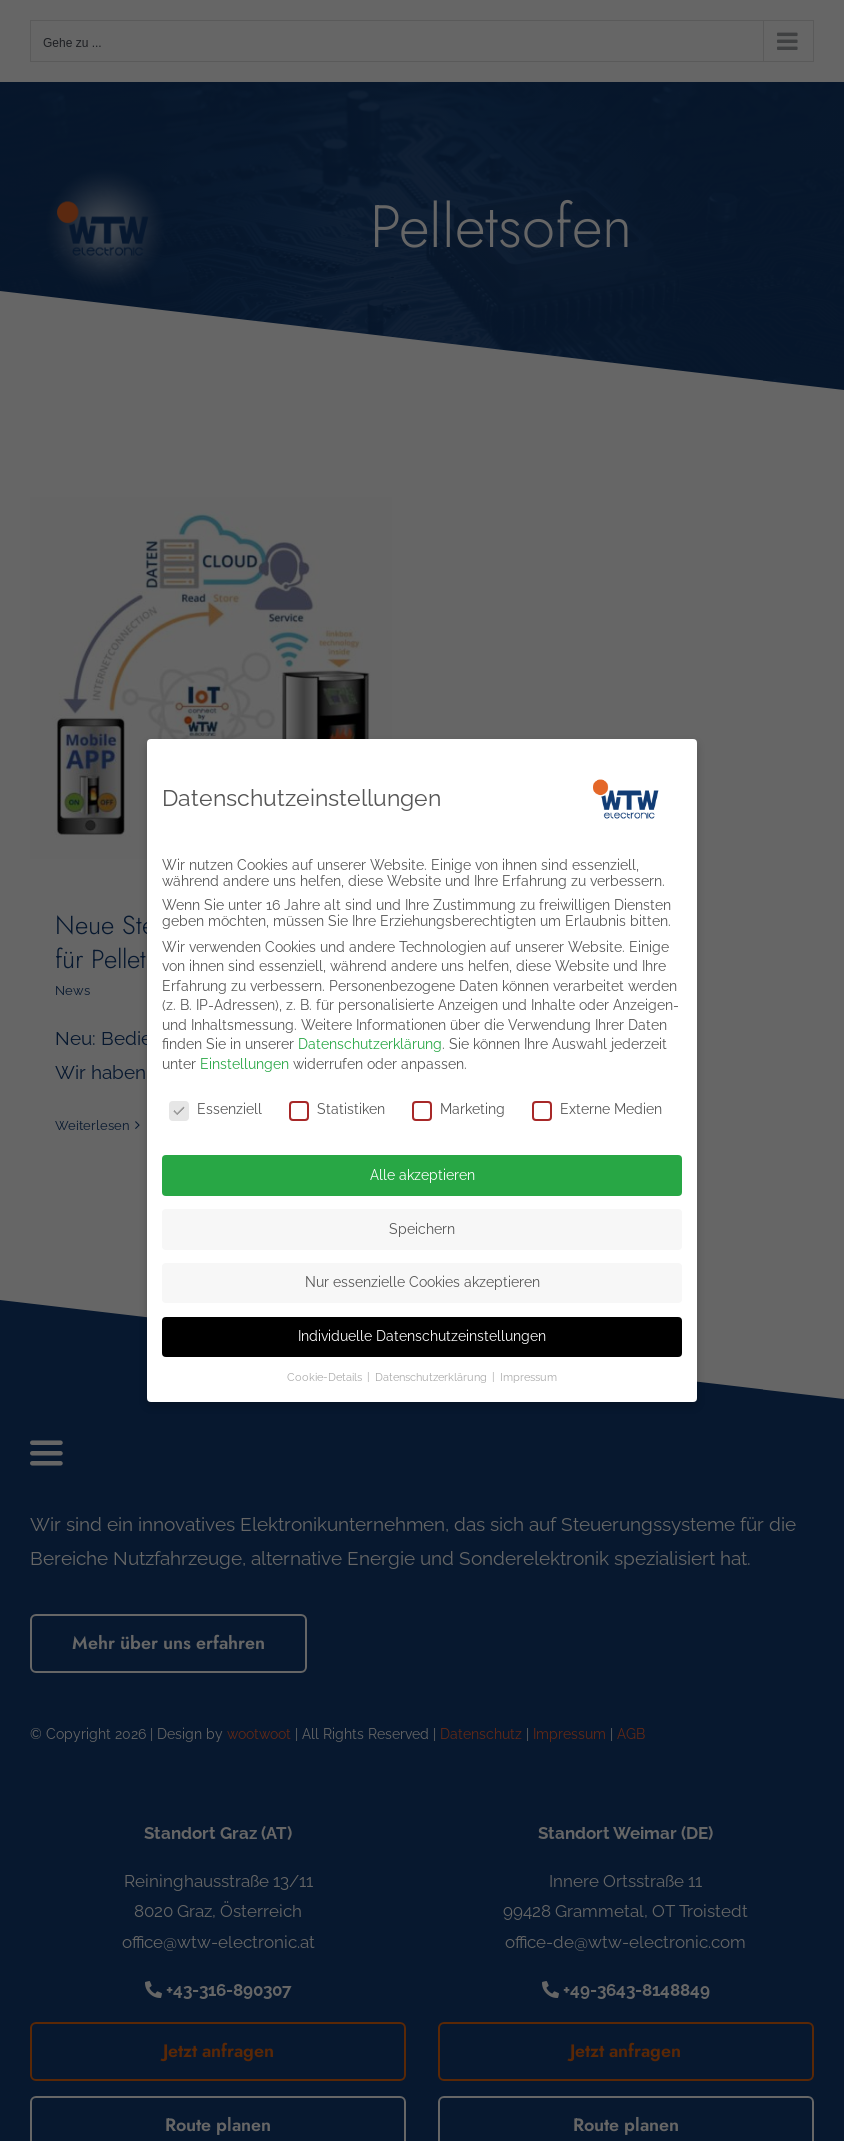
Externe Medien (597, 1102)
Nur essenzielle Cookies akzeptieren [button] (422, 1275)
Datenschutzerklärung (370, 1038)
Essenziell (215, 1102)
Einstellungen (244, 1057)
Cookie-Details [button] (326, 1370)
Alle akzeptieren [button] (422, 1168)
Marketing (458, 1102)
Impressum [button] (528, 1370)
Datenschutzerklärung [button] (432, 1370)
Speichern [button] (422, 1222)
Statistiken (337, 1102)
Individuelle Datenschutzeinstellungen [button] (422, 1329)
